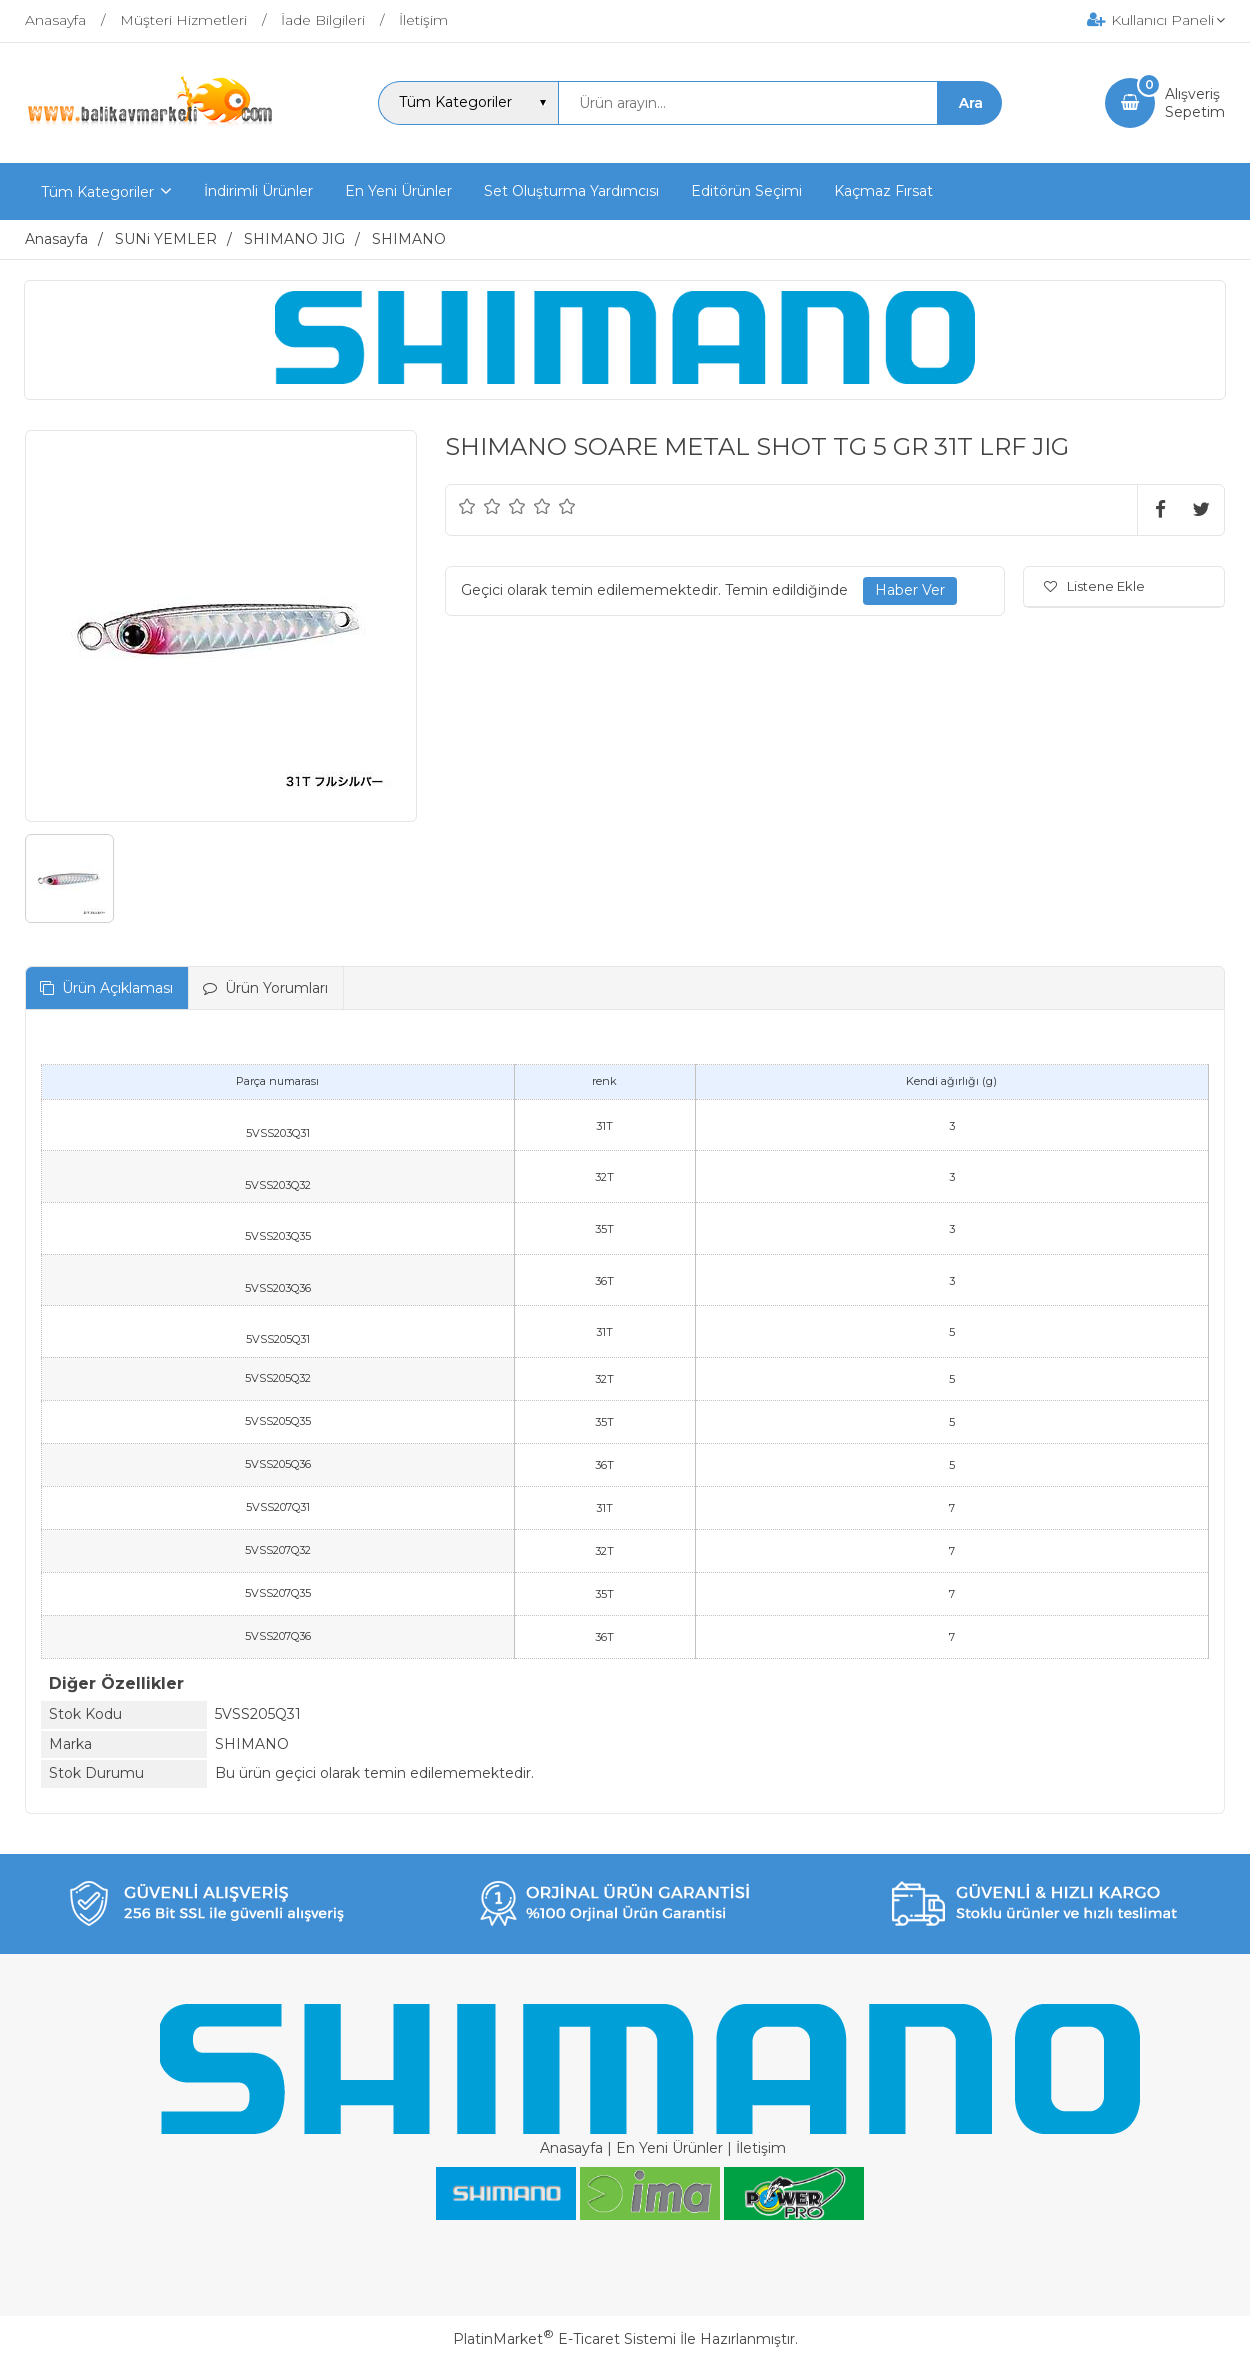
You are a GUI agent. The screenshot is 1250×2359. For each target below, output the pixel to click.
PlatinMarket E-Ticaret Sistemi (564, 2339)
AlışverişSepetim (1195, 103)
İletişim (761, 2148)
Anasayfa (571, 2148)
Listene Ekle (1094, 586)
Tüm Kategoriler (97, 192)
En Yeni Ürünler (669, 2148)
